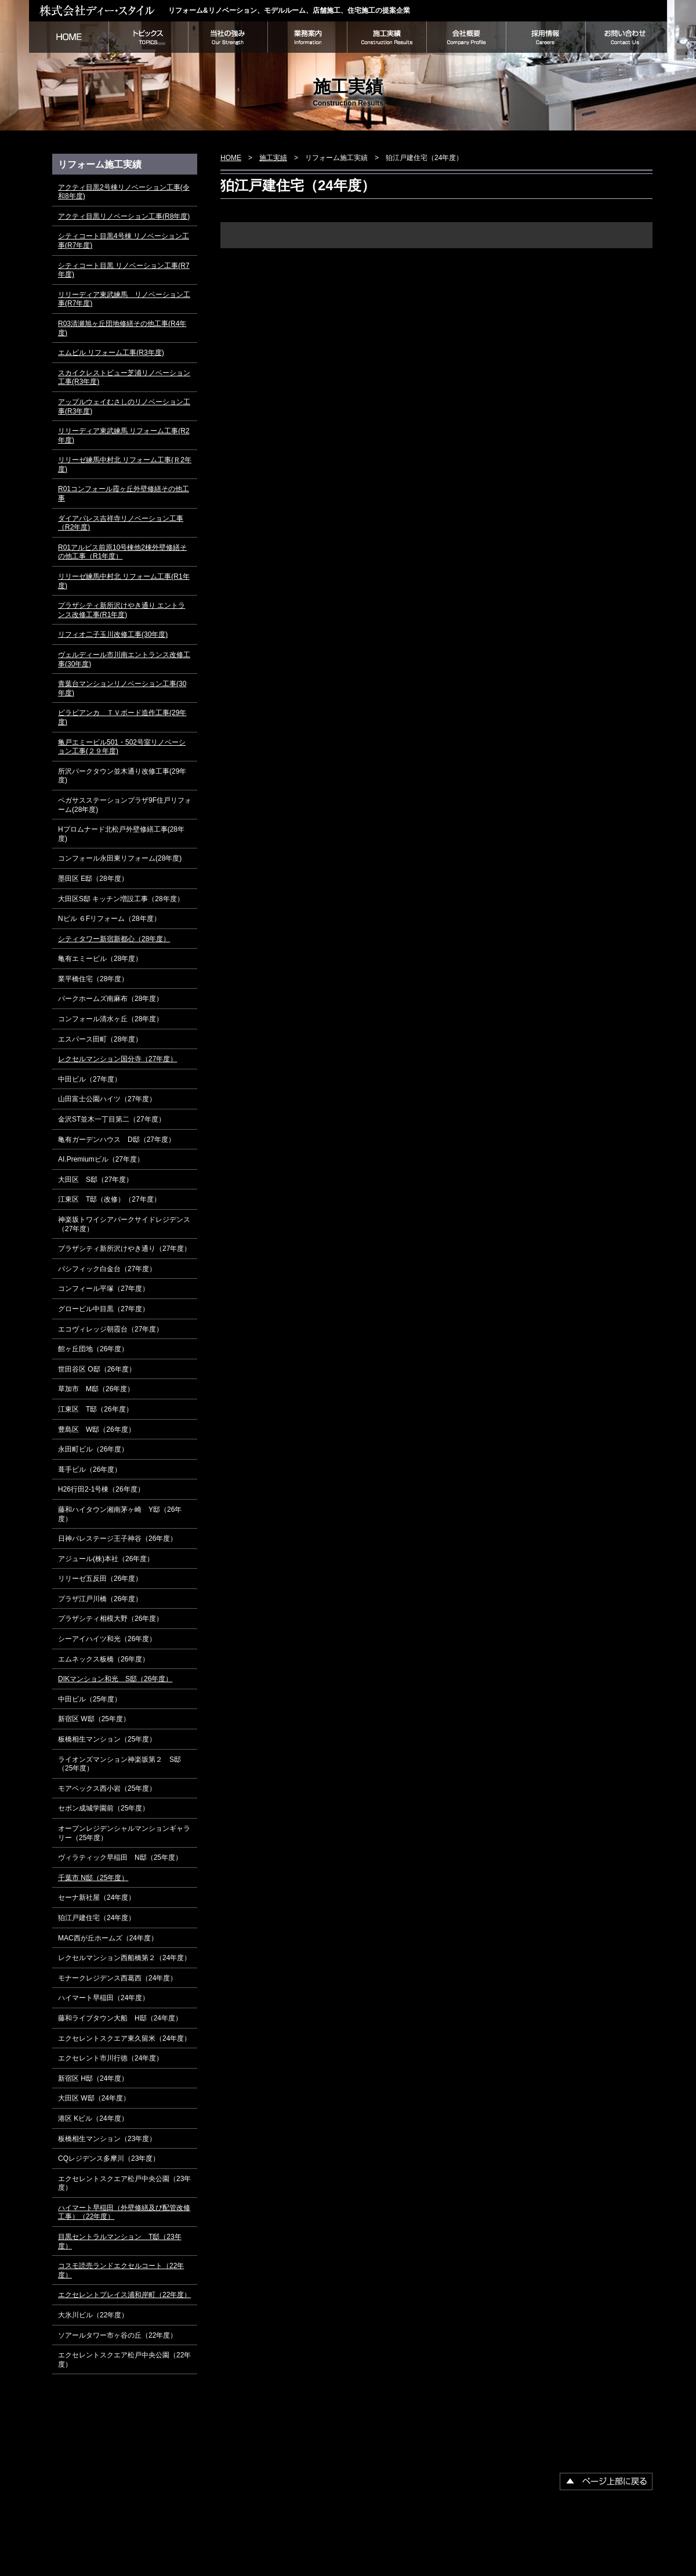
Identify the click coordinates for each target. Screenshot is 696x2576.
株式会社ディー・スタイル (98, 10)
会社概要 (466, 37)
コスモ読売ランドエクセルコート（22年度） (121, 2270)
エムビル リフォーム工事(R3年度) (111, 353)
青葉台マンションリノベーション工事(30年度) (122, 688)
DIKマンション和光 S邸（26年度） (115, 1679)
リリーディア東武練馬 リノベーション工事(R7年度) (124, 299)
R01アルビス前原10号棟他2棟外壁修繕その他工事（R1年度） (122, 552)
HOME (68, 37)
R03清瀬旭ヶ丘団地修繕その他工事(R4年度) (122, 328)
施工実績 (386, 37)
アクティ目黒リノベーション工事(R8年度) (124, 216)
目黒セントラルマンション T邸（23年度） (120, 2241)
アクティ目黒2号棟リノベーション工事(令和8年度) (124, 192)
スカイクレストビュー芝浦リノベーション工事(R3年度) (124, 377)
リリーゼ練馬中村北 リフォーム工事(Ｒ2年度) (124, 464)
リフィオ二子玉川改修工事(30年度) (113, 634)
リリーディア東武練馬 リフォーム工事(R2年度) (124, 435)
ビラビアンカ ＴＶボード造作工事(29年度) (122, 717)
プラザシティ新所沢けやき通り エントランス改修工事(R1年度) (121, 610)
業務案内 (307, 37)
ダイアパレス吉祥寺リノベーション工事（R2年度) (120, 523)
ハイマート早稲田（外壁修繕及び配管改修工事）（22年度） (124, 2212)
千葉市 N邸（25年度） (93, 1878)
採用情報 (545, 37)
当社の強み (227, 37)
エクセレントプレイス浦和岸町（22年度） (124, 2295)
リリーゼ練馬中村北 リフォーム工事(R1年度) (124, 581)
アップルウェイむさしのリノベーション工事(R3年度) (124, 406)
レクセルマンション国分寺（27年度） (117, 1059)
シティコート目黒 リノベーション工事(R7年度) (124, 270)
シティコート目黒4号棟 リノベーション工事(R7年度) (123, 240)
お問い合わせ (626, 37)
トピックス (148, 37)
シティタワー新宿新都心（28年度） (114, 939)
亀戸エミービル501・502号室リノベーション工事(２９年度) (122, 747)
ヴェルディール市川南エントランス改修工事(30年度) (124, 659)
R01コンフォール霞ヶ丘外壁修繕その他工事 (123, 493)
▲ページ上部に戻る (606, 2481)
